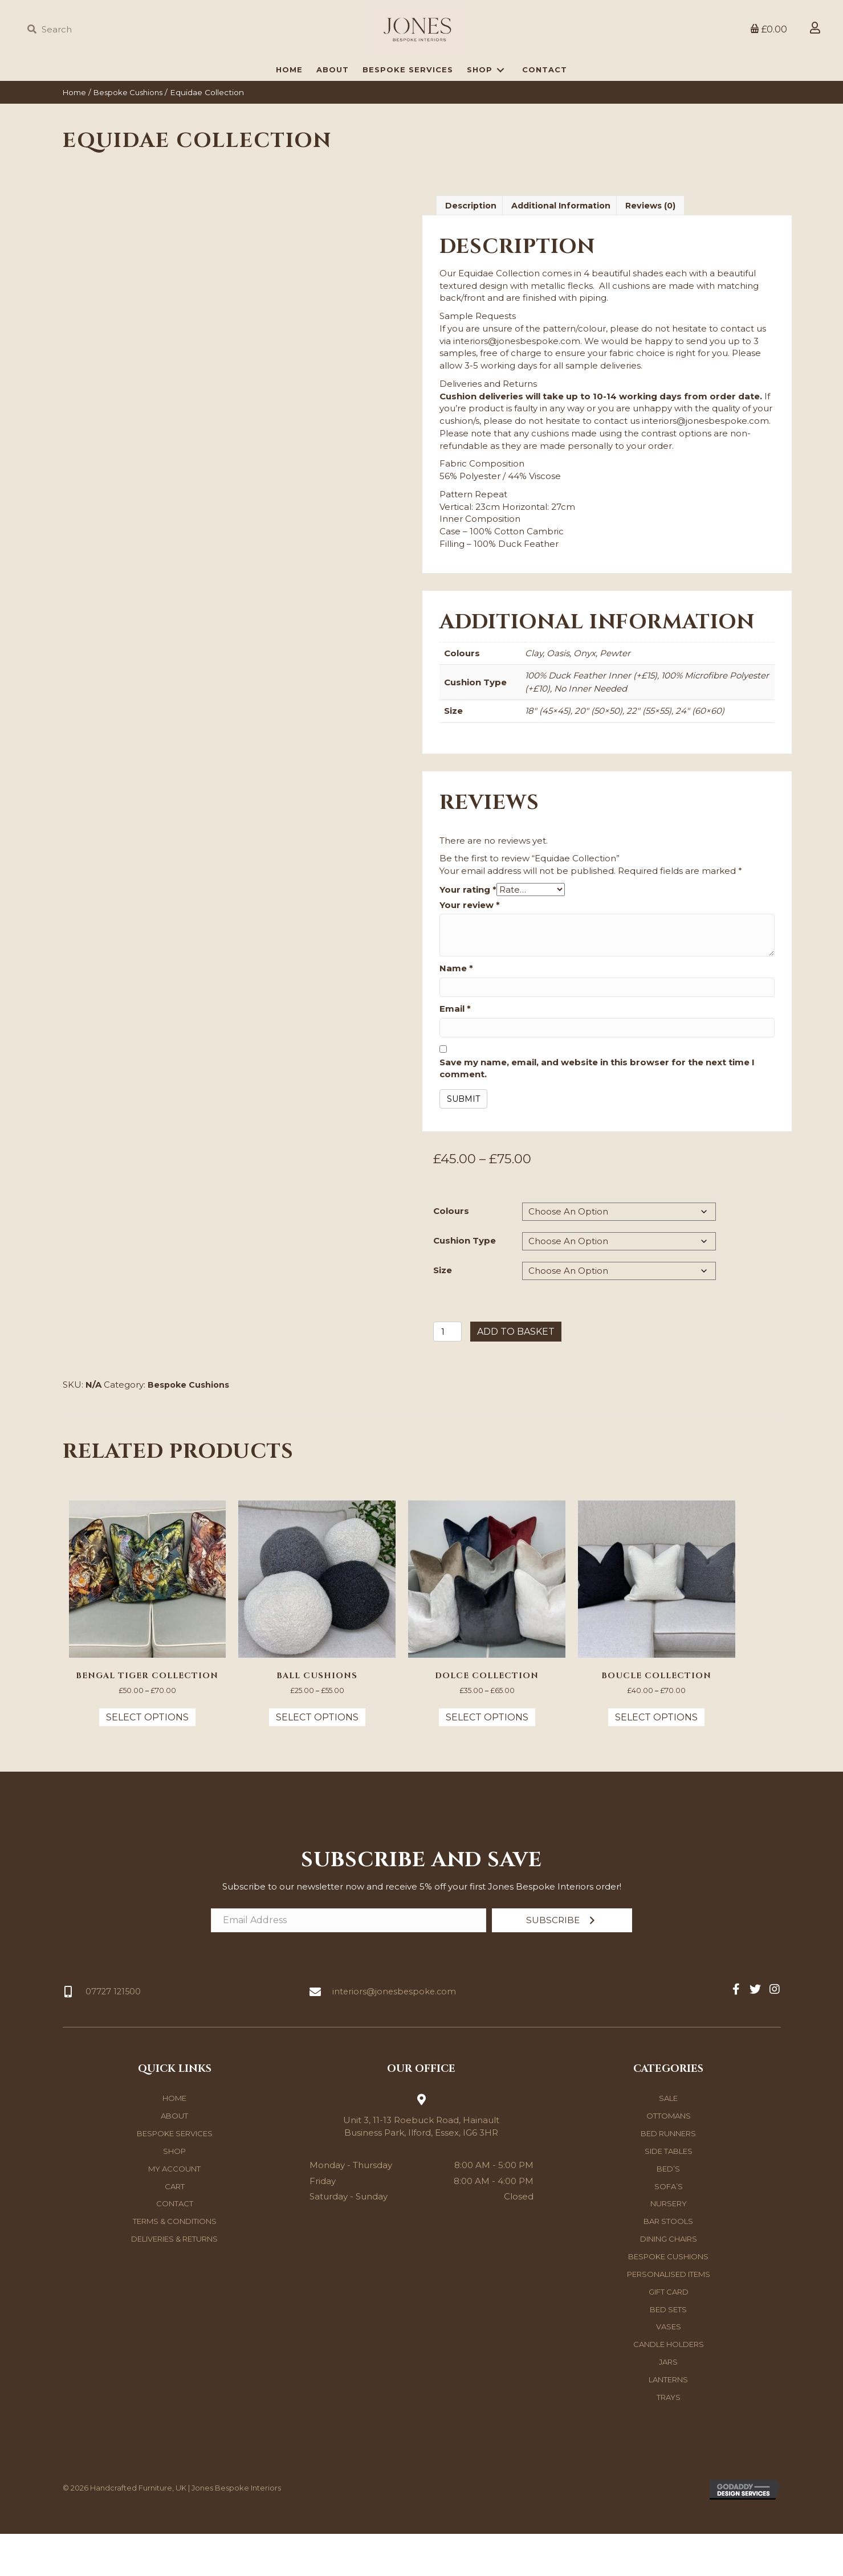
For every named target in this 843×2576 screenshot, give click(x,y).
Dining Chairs (668, 2281)
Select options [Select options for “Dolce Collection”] (487, 1759)
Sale (668, 2140)
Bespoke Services (175, 2176)
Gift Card (669, 2334)
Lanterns (668, 2422)
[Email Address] (348, 1963)
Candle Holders (668, 2386)
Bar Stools (668, 2263)
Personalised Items (668, 2316)
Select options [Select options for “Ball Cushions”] (317, 1759)
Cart (175, 2228)
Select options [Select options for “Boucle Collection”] (656, 1759)
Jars (668, 2404)
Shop (174, 2193)
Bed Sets (668, 2351)
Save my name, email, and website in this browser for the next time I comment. (597, 1107)
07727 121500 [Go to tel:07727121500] (113, 2034)
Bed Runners (668, 2176)
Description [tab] (472, 244)
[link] (289, 108)
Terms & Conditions (175, 2263)
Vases (668, 2369)
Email (455, 1047)
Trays (669, 2439)
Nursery (668, 2246)
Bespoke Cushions (133, 130)
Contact (174, 2246)
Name (456, 1007)
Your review (469, 943)
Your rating (467, 928)
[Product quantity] (447, 1371)
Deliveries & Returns (174, 2281)
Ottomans (668, 2158)
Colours (451, 1249)
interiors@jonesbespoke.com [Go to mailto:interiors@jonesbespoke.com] (395, 2034)
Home (75, 130)
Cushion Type (464, 1279)
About (174, 2158)
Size (442, 1308)
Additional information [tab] (566, 244)
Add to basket (516, 1371)
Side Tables (669, 2193)
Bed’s (668, 2211)
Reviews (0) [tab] (660, 244)
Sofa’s (668, 2228)
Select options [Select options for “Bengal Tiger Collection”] (147, 1759)
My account (174, 2211)
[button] (562, 1963)
